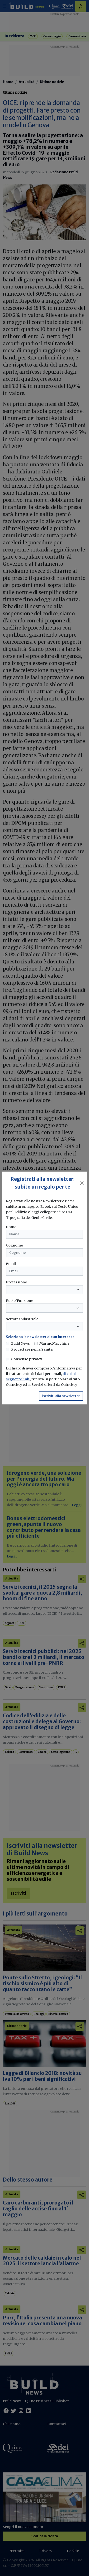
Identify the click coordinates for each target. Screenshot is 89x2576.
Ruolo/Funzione (19, 1301)
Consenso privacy (26, 1359)
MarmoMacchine (54, 1343)
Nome (11, 1227)
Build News (20, 1343)
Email (11, 1264)
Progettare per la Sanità (32, 1349)
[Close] (82, 1183)
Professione (16, 1282)
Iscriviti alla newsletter (61, 1396)
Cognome (14, 1245)
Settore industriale (22, 1319)
